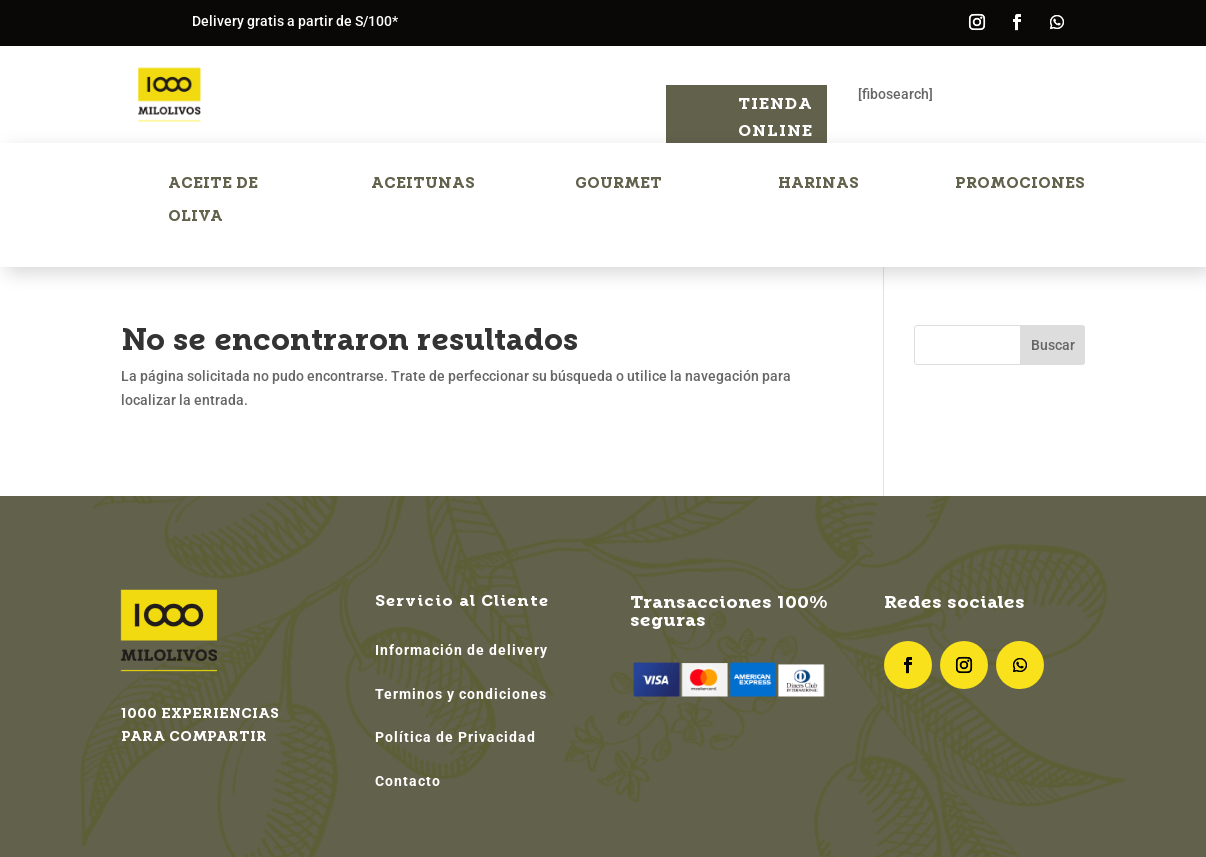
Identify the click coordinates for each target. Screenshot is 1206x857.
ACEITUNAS (423, 183)
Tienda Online (775, 117)
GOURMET (618, 183)
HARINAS (818, 183)
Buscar (1053, 345)
